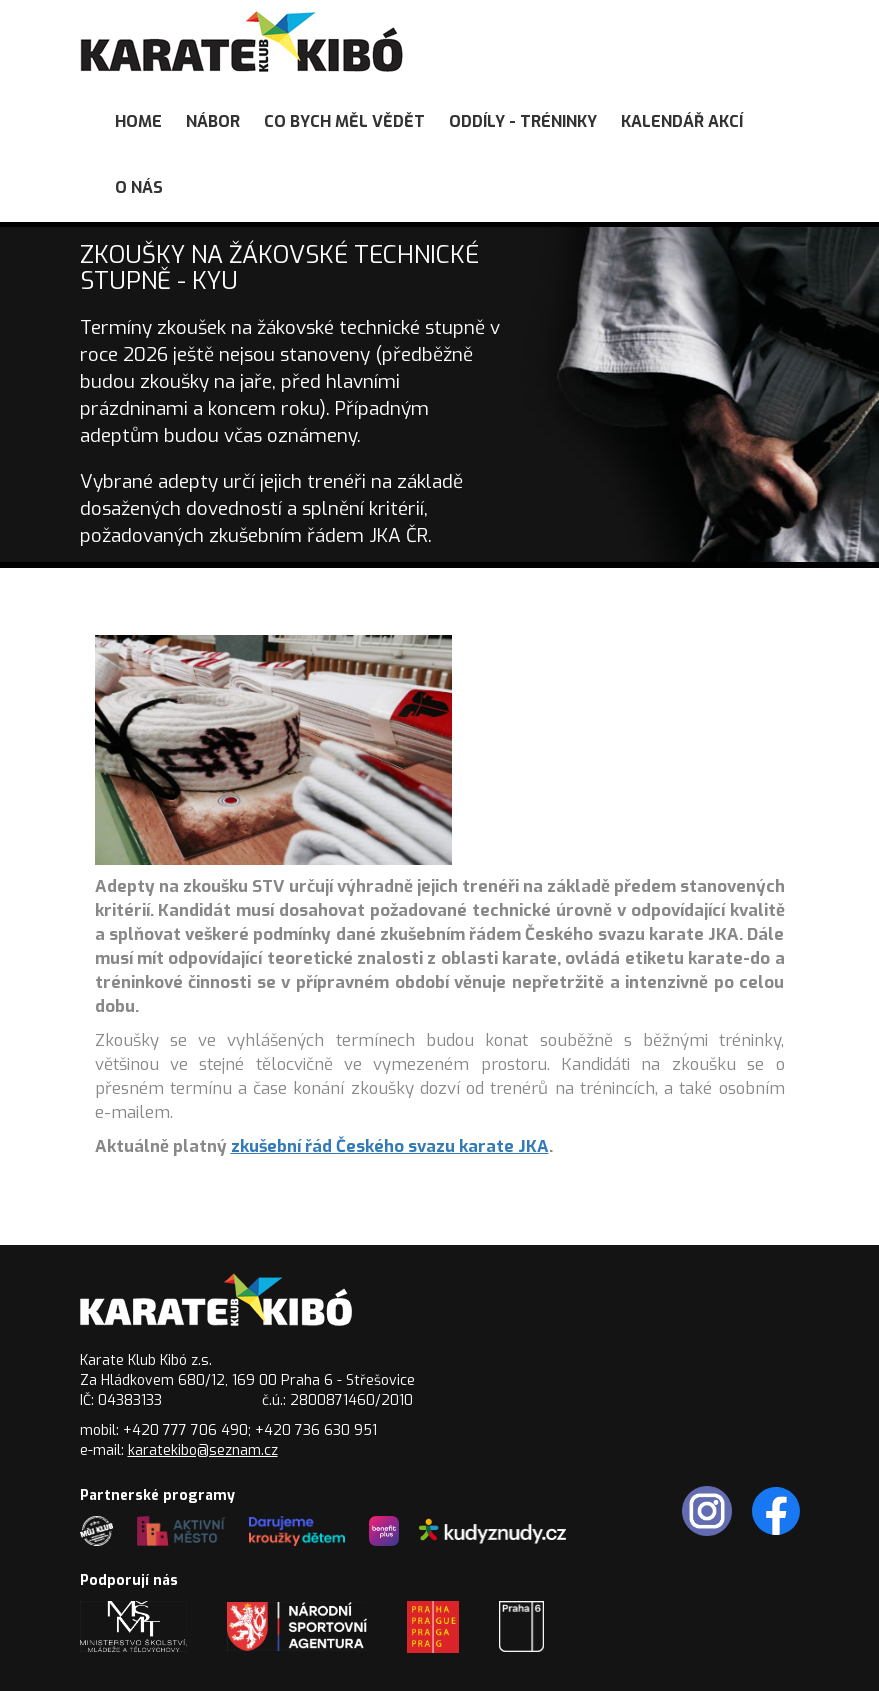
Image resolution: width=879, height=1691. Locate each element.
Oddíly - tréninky (523, 121)
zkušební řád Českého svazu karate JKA (390, 1146)
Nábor (213, 121)
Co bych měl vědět (344, 121)
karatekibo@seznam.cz (203, 1450)
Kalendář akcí (682, 121)
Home (138, 121)
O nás (139, 187)
